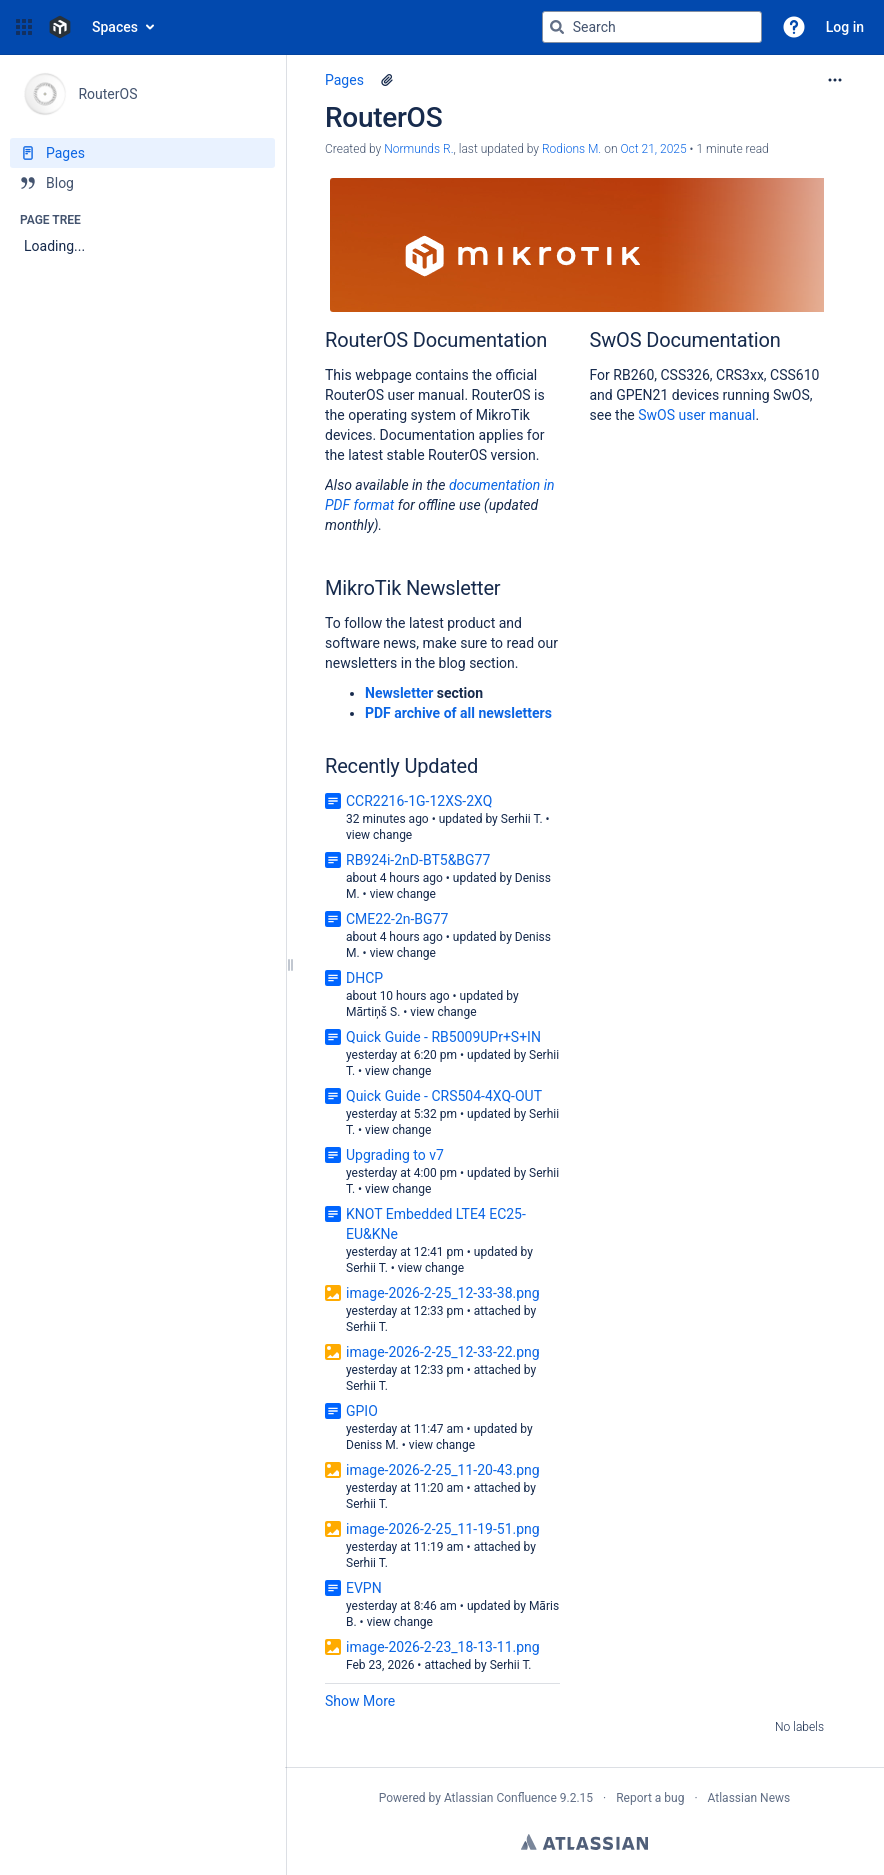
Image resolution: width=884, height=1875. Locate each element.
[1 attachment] (387, 80)
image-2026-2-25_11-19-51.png (443, 1529)
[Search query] (652, 27)
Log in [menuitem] (845, 27)
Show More (360, 1701)
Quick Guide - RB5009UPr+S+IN (443, 1037)
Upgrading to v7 (395, 1155)
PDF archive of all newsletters (458, 713)
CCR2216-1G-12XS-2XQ (419, 801)
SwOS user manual (696, 415)
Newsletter (399, 693)
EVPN (364, 1588)
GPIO (362, 1411)
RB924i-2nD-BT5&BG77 (418, 860)
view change (379, 835)
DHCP (364, 978)
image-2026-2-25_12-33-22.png (443, 1352)
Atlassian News (749, 1798)
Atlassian (584, 1842)
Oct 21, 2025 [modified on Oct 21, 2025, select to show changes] (653, 149)
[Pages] (142, 153)
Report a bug (650, 1798)
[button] (24, 27)
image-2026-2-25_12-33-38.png (443, 1293)
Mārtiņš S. (373, 1012)
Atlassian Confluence (500, 1798)
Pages (344, 80)
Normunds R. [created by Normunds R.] (418, 149)
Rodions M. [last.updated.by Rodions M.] (571, 149)
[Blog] (142, 183)
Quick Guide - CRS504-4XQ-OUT (444, 1096)
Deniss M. (372, 1445)
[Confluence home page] (60, 27)
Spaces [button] (115, 27)
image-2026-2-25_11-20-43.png (443, 1470)
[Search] (557, 27)
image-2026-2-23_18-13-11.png (443, 1647)
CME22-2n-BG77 (397, 919)
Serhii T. (522, 819)
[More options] (835, 80)
